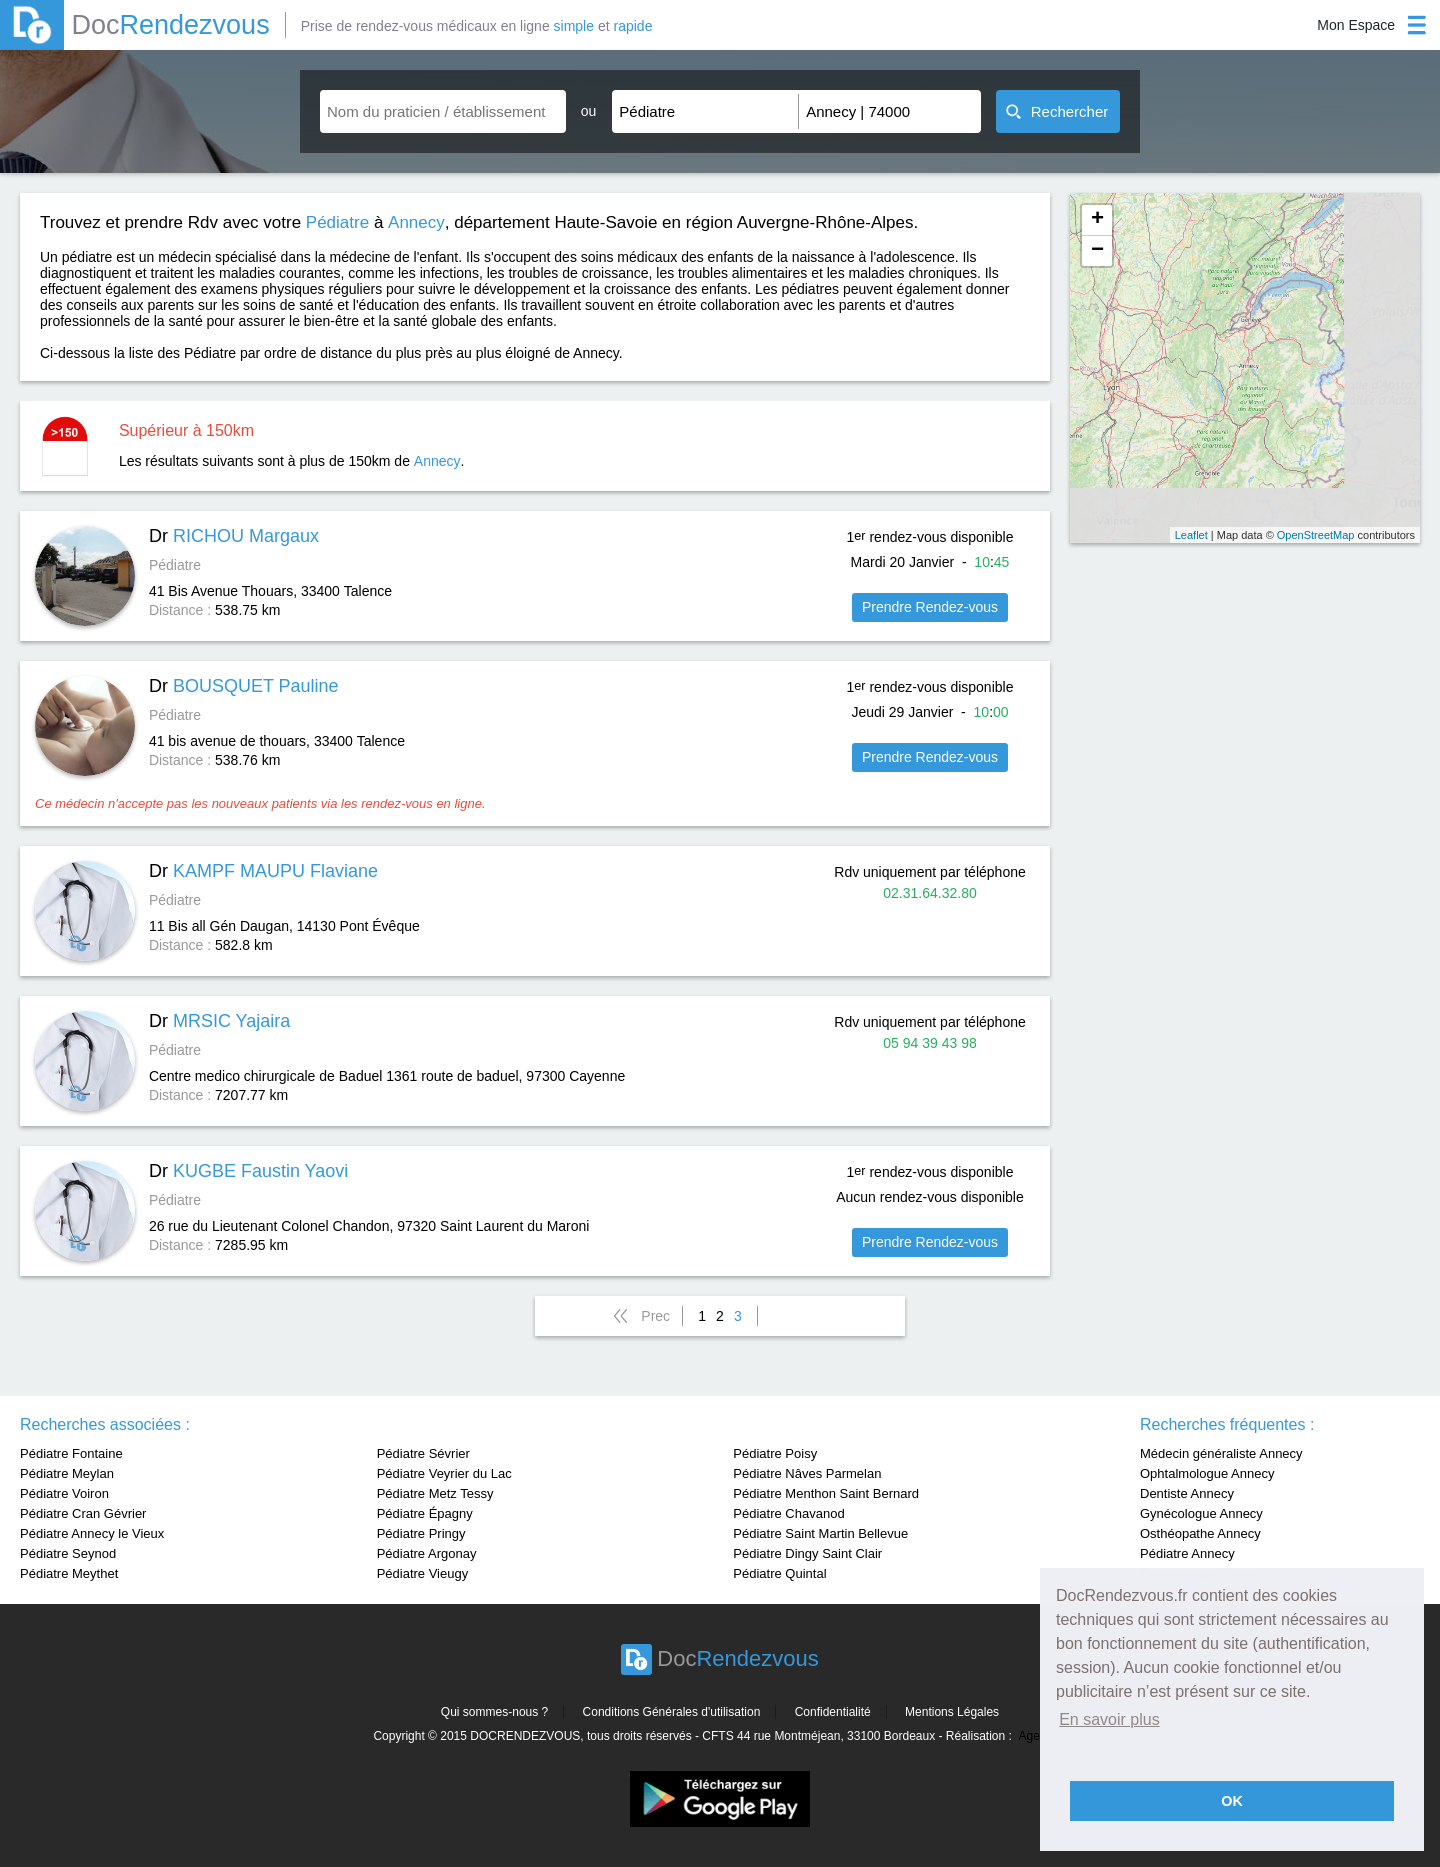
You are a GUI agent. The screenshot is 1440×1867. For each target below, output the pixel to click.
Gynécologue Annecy (1201, 1513)
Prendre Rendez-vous (930, 607)
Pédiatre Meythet (69, 1573)
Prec (655, 1316)
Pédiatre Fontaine (71, 1453)
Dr (234, 536)
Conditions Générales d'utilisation (672, 1712)
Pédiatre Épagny (425, 1513)
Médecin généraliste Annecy (1221, 1453)
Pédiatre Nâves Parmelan (807, 1473)
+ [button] (1097, 220)
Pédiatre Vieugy (423, 1573)
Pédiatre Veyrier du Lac (444, 1473)
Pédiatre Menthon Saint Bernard (826, 1493)
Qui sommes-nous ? (494, 1712)
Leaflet (1191, 535)
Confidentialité (833, 1712)
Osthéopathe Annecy (1200, 1533)
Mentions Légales (952, 1712)
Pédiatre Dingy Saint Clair (807, 1553)
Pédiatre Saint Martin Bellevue (820, 1533)
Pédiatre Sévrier (423, 1453)
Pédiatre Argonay (427, 1553)
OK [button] (1232, 1801)
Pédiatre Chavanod (788, 1513)
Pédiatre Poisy (775, 1453)
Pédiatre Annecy (1187, 1553)
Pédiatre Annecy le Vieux (92, 1533)
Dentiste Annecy (1187, 1493)
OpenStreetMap (1316, 535)
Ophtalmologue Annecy (1207, 1473)
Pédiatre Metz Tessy (435, 1493)
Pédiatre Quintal (779, 1573)
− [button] (1097, 251)
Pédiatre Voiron (64, 1493)
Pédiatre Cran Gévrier (83, 1513)
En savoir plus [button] (1109, 1719)
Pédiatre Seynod (68, 1553)
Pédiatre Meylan (67, 1473)
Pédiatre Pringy (421, 1533)
